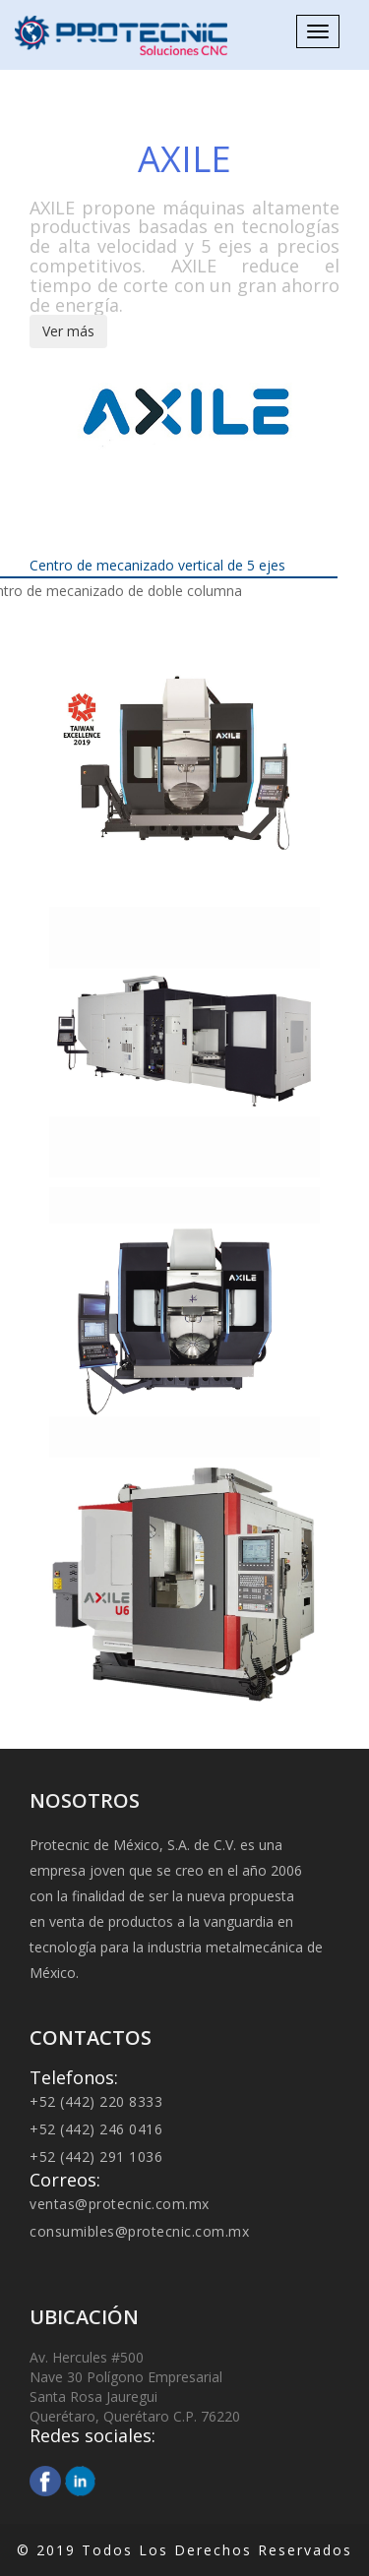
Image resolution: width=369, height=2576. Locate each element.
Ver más (68, 331)
